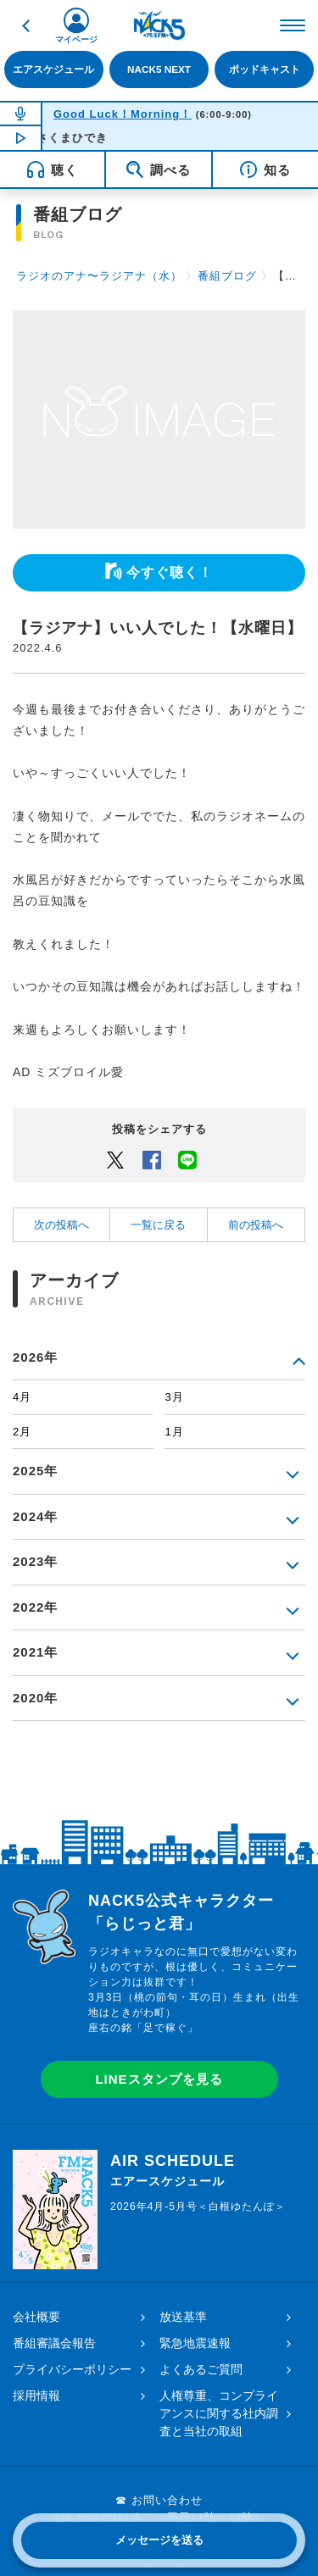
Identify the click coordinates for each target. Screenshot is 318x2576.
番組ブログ (227, 275)
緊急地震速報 (195, 2343)
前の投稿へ (255, 1225)
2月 (22, 1431)
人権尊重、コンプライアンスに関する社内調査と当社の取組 (218, 2413)
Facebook (151, 1159)
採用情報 (36, 2395)
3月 (174, 1397)
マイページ (76, 39)
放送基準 (183, 2316)
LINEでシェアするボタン (187, 1159)
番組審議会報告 (54, 2343)
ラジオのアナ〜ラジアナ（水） (99, 275)
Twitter (115, 1159)
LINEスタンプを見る (158, 2079)
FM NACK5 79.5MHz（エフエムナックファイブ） (159, 25)
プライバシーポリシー (72, 2369)
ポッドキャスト (264, 69)
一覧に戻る (158, 1225)
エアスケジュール (53, 69)
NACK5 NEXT (159, 69)
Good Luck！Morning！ (122, 114)
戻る (25, 25)
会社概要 (36, 2316)
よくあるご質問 (201, 2369)
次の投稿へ (61, 1225)
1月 (174, 1431)
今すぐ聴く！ (169, 572)
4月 (22, 1397)
